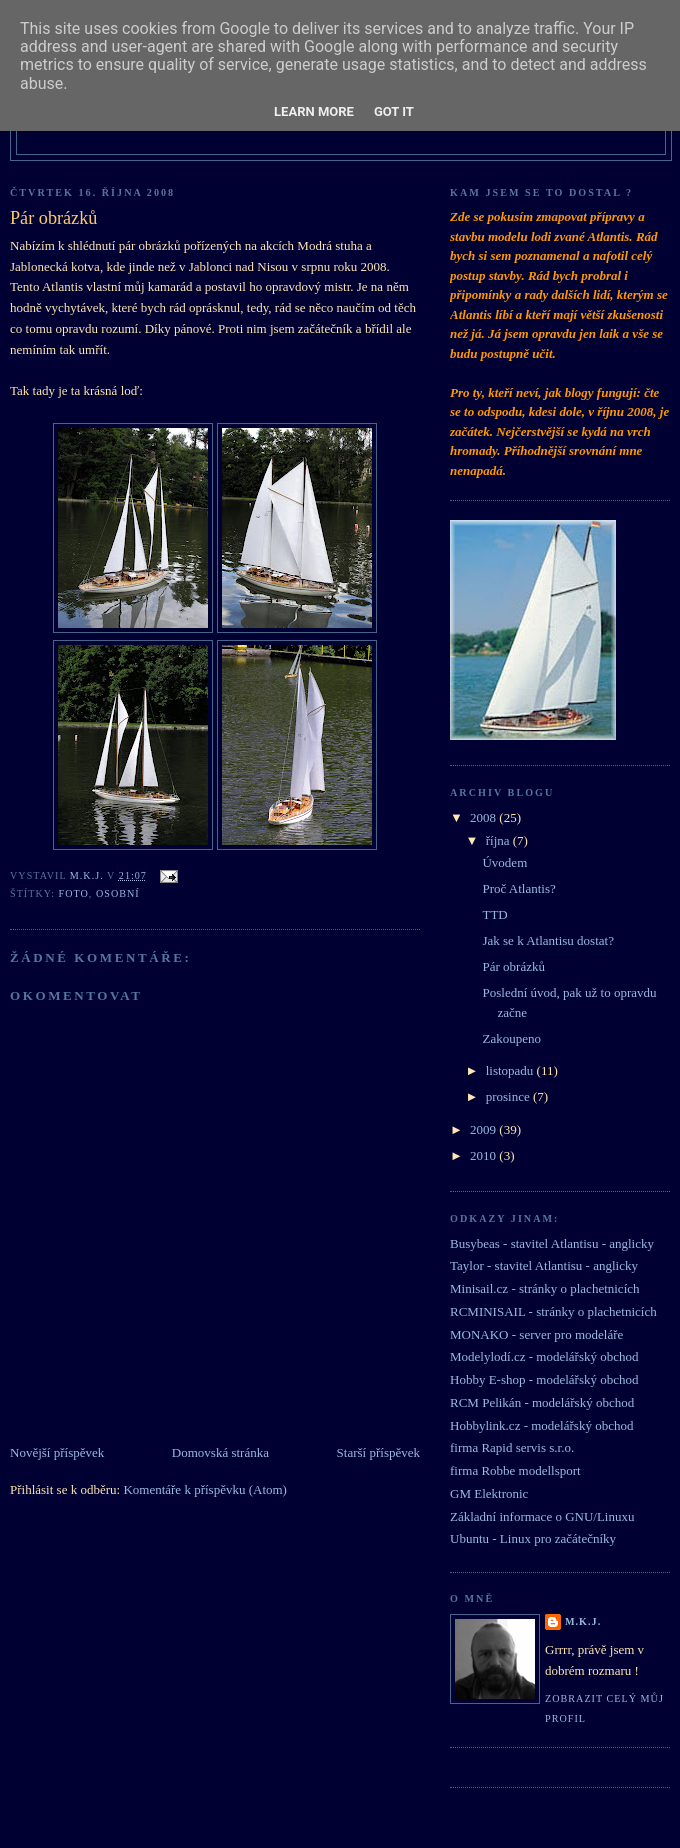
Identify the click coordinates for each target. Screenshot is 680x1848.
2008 (484, 817)
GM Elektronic (489, 1493)
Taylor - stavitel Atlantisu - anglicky (544, 1265)
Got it (394, 111)
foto (74, 893)
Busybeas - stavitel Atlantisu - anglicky (552, 1243)
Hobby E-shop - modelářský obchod (544, 1379)
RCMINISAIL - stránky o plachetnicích (553, 1311)
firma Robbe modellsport (515, 1470)
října (499, 840)
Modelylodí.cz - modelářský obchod (544, 1356)
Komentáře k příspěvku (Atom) (205, 1489)
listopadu (511, 1070)
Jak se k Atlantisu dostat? (547, 940)
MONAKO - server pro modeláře (536, 1334)
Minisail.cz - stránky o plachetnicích (545, 1288)
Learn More (314, 111)
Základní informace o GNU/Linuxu (542, 1516)
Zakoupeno (511, 1038)
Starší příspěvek (378, 1452)
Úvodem (504, 862)
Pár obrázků (513, 966)
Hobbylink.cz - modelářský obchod (541, 1425)
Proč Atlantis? (518, 888)
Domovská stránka (220, 1452)
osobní (118, 893)
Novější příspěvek (57, 1452)
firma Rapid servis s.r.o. (512, 1447)
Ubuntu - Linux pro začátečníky (533, 1538)
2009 (484, 1129)
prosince (509, 1096)
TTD (494, 914)
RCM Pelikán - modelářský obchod (542, 1402)
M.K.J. (583, 1621)
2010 (484, 1155)
